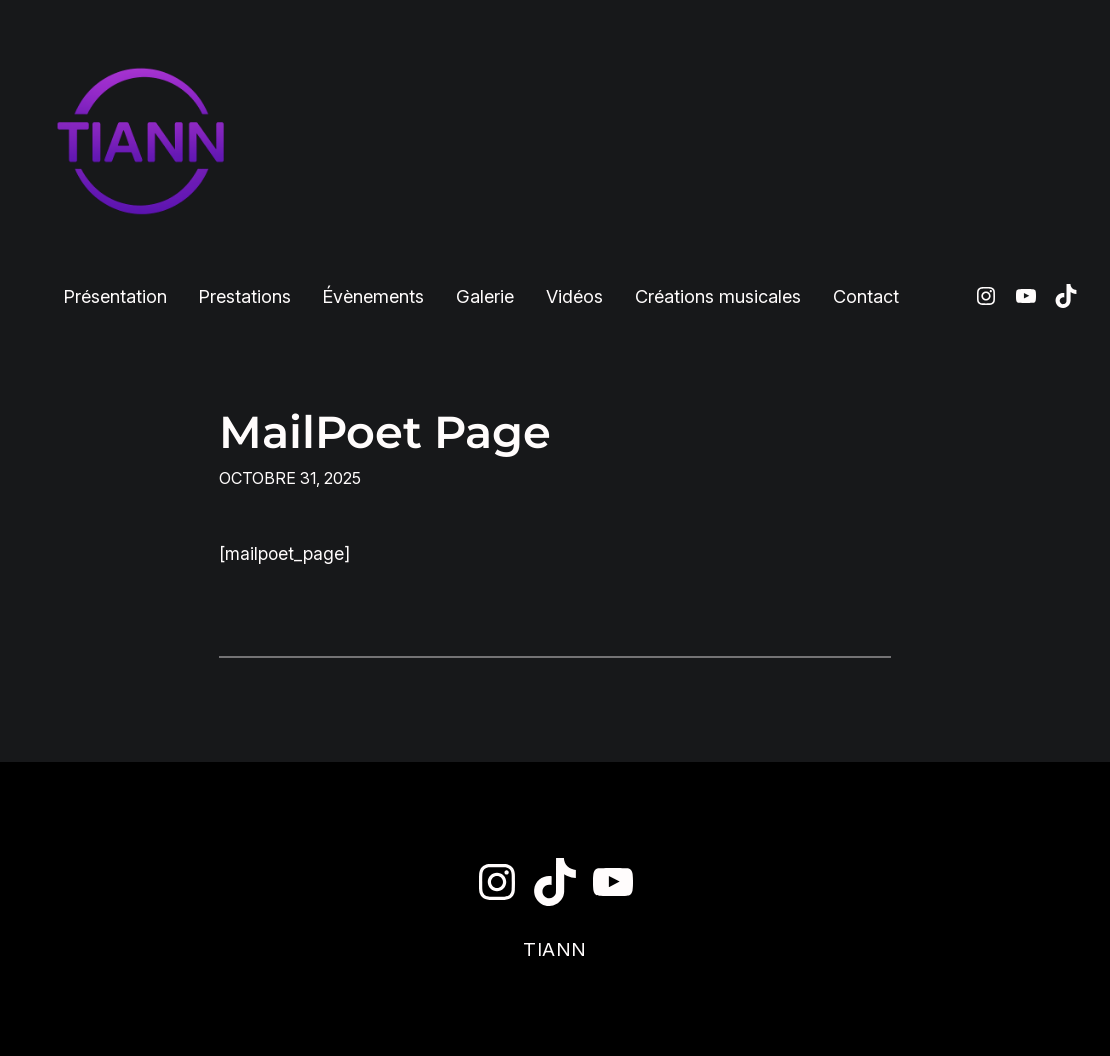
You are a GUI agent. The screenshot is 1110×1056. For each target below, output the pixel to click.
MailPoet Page (385, 432)
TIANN (555, 949)
